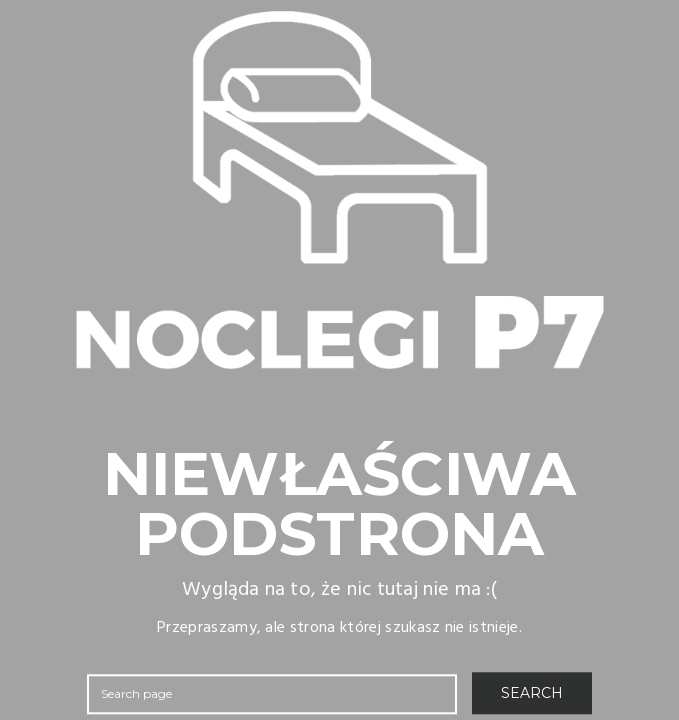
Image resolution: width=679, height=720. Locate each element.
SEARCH (532, 693)
